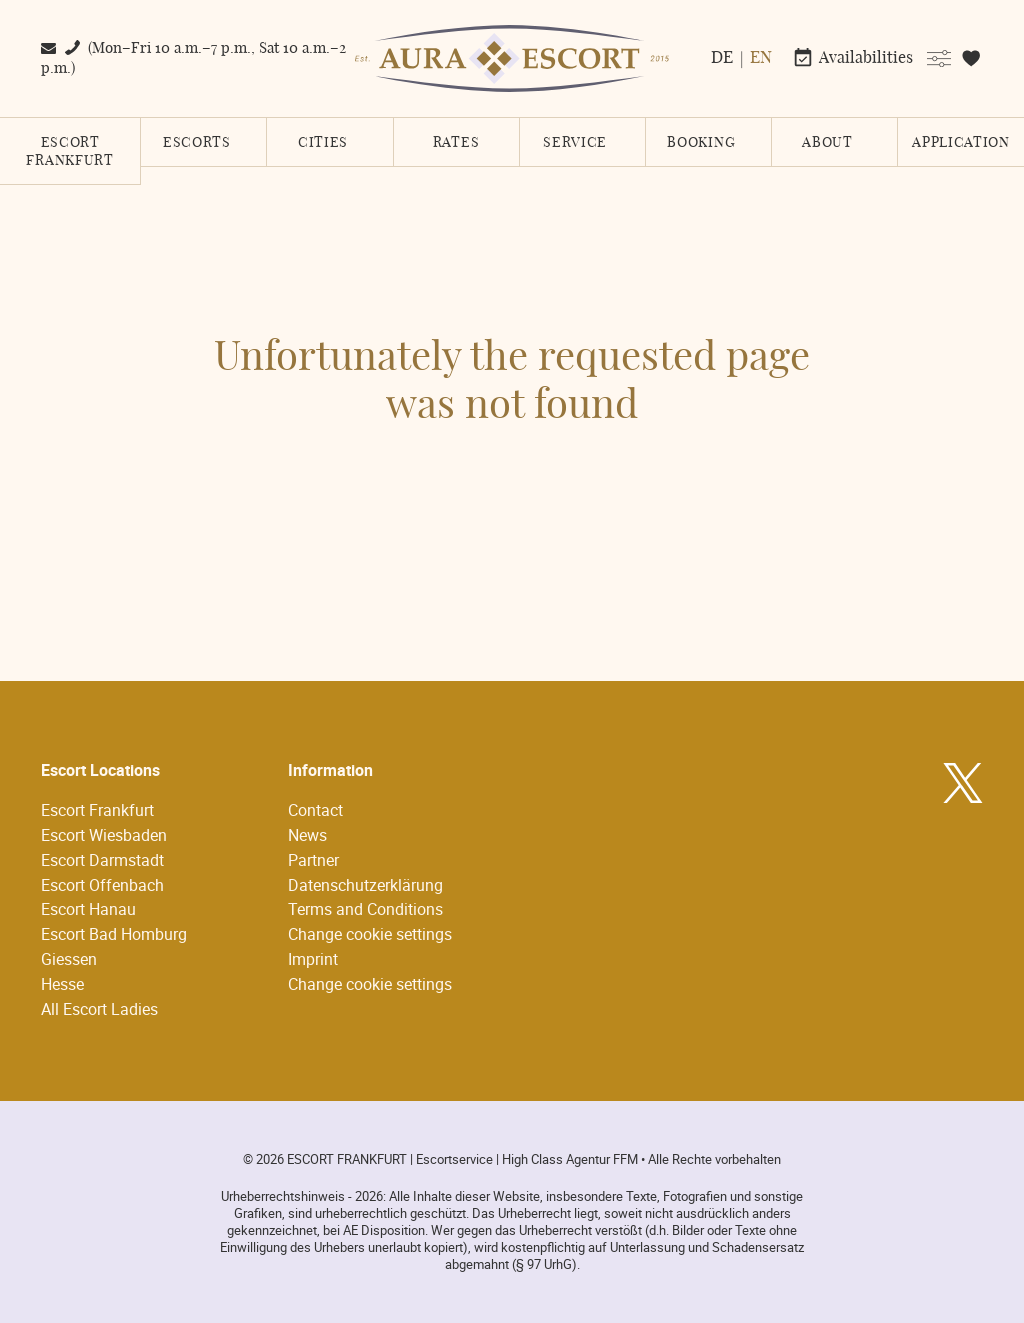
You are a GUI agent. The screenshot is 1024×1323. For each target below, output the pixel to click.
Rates (456, 143)
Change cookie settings (370, 934)
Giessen (69, 959)
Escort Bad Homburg (114, 934)
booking (701, 143)
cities (323, 143)
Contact (315, 810)
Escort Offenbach (102, 885)
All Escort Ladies (99, 1009)
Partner (313, 860)
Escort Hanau (88, 909)
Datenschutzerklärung (365, 885)
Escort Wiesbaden (104, 835)
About (827, 143)
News (307, 835)
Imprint (313, 959)
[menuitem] (720, 57)
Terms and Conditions (365, 909)
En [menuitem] (761, 57)
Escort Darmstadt (102, 860)
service (575, 143)
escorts (197, 143)
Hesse (62, 984)
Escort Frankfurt (69, 152)
